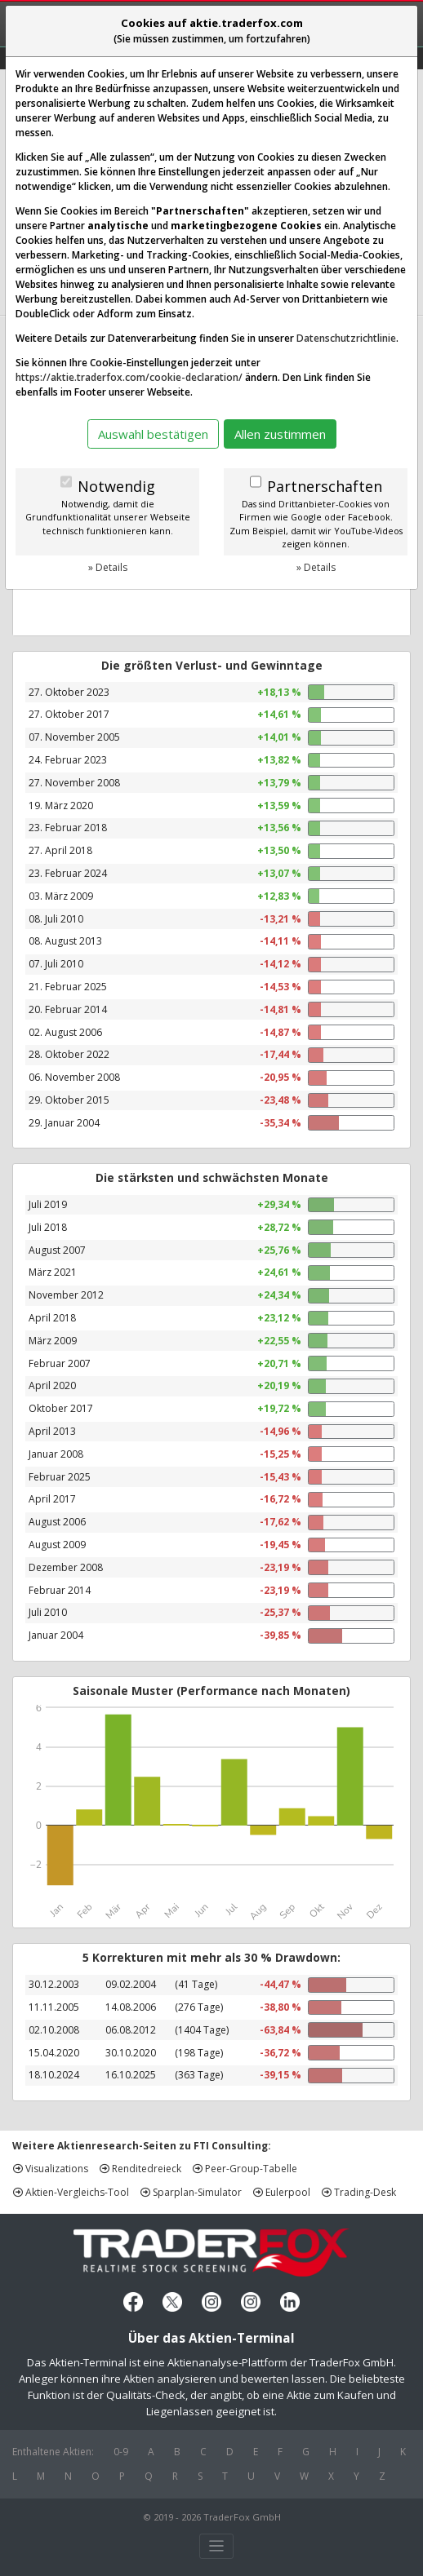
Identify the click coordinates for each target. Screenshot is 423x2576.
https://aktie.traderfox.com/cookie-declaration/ (129, 377)
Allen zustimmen (280, 434)
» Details (107, 567)
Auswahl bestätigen (153, 434)
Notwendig (116, 486)
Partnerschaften (324, 486)
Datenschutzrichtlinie (346, 338)
